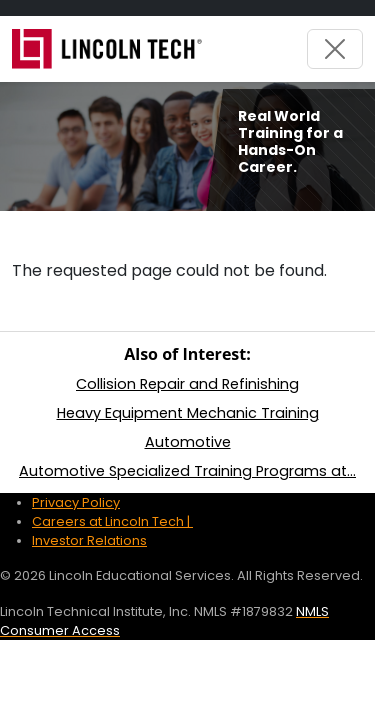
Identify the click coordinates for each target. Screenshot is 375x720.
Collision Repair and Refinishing (187, 384)
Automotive (188, 442)
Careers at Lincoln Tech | (112, 521)
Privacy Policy (76, 502)
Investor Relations (89, 540)
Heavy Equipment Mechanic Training (188, 413)
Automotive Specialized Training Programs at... (187, 471)
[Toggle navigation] (335, 49)
